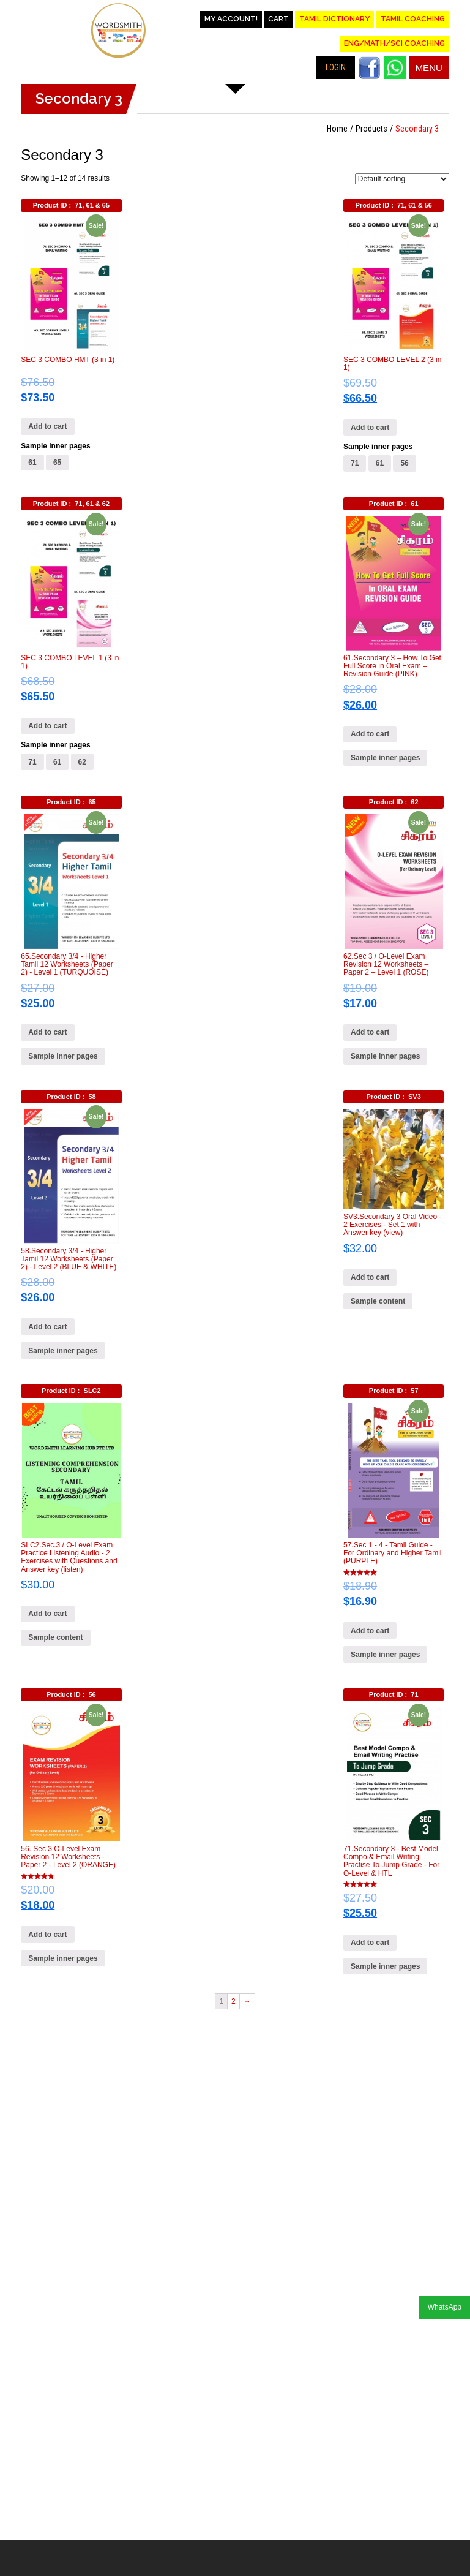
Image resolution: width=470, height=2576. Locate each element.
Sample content (378, 1301)
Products (371, 129)
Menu (429, 67)
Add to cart (47, 426)
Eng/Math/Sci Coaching (394, 43)
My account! (231, 19)
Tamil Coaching (413, 19)
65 (57, 462)
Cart (278, 19)
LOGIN (336, 67)
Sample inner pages (55, 446)
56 (404, 463)
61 (32, 462)
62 (82, 762)
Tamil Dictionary (334, 19)
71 (355, 463)
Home (337, 129)
